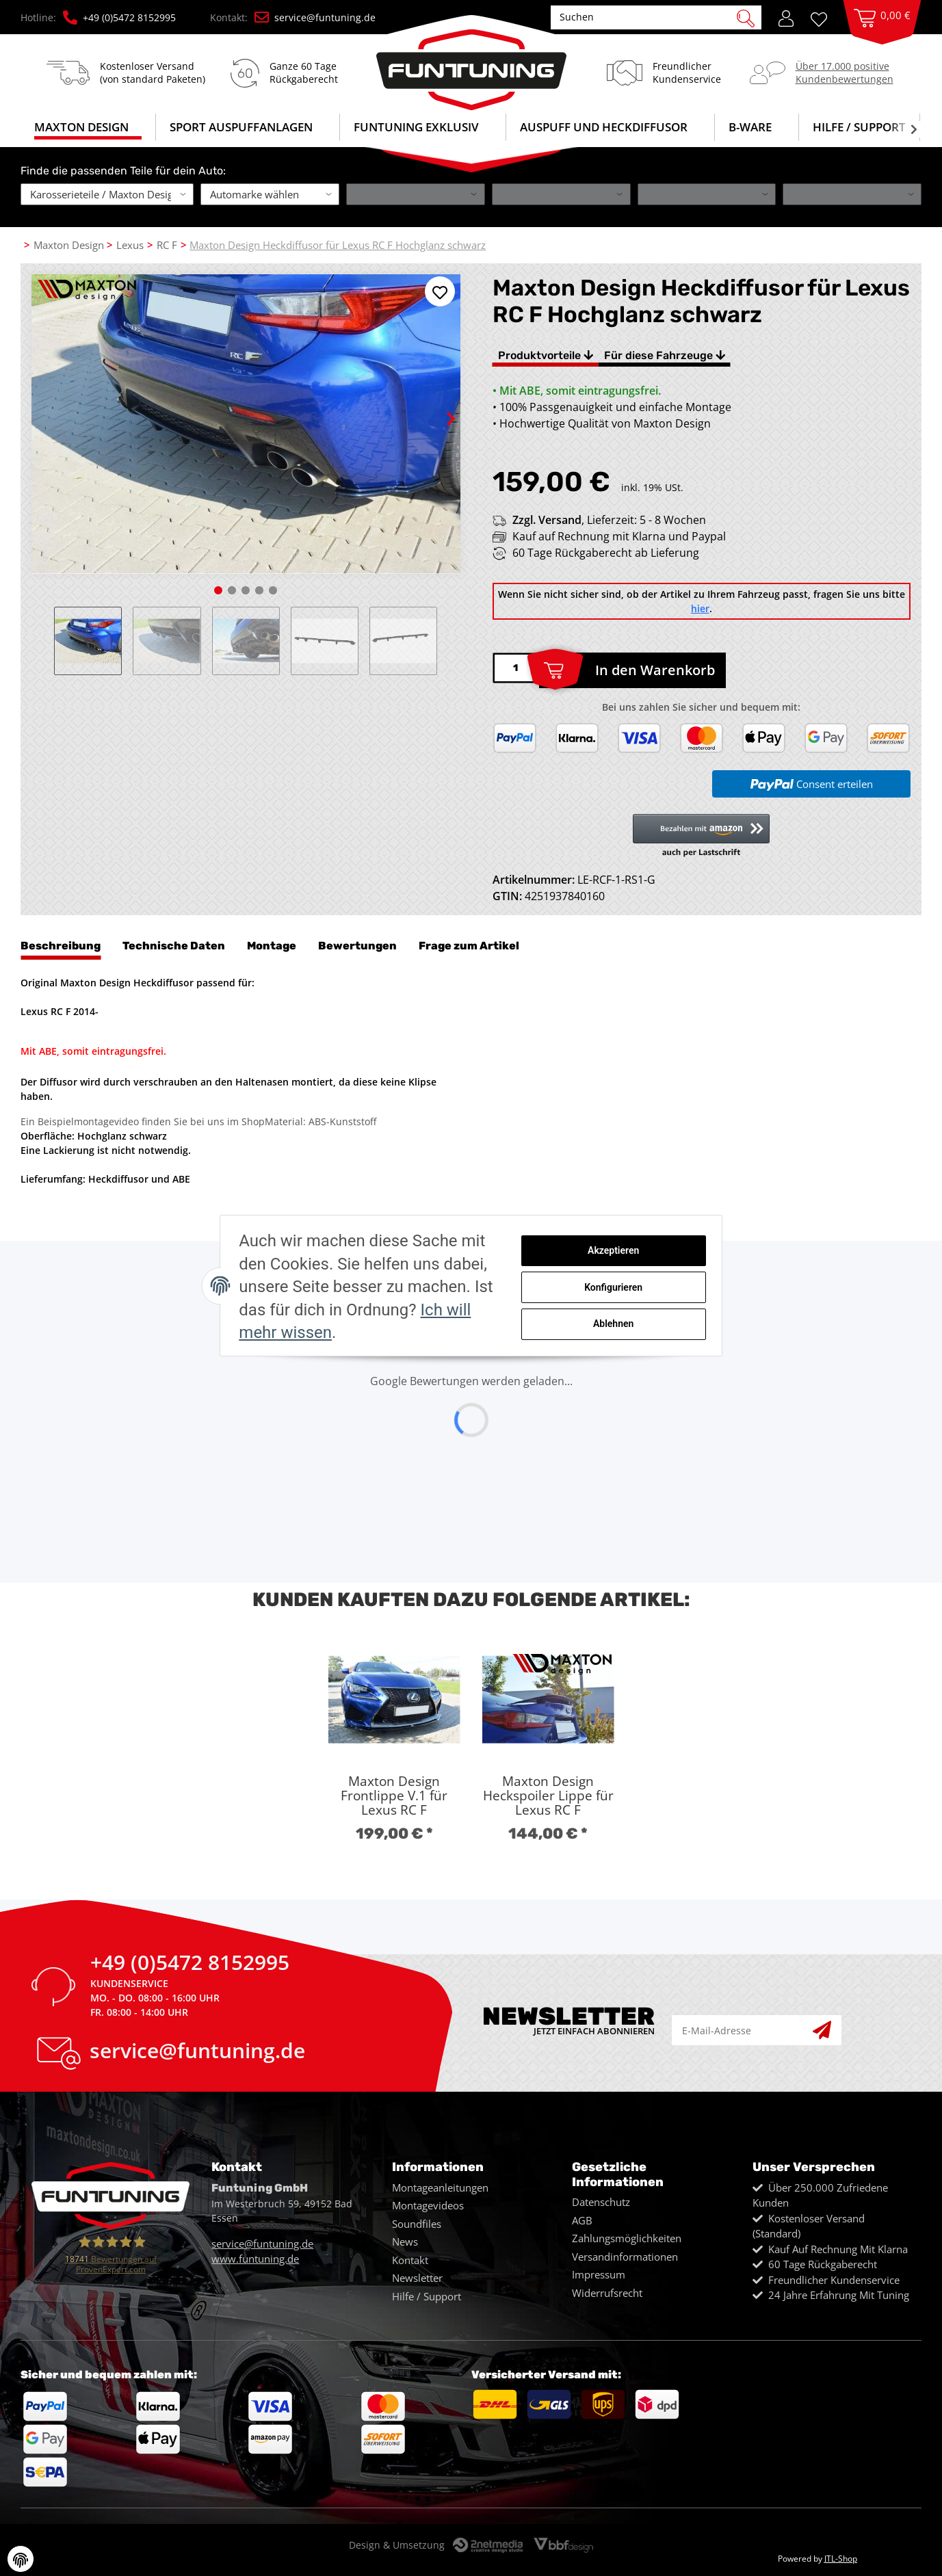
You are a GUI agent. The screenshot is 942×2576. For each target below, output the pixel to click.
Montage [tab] (271, 945)
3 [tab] (245, 590)
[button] (786, 17)
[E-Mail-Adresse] (742, 2030)
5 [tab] (273, 590)
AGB (582, 2220)
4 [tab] (259, 590)
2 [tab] (232, 590)
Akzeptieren (659, 1258)
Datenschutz (601, 2202)
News (405, 2241)
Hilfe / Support (859, 127)
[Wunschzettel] (823, 18)
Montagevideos (428, 2205)
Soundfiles (416, 2224)
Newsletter (417, 2278)
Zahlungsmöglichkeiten (626, 2238)
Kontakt (410, 2260)
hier (700, 608)
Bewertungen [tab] (357, 945)
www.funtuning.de (255, 2258)
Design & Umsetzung (397, 2544)
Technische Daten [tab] (173, 945)
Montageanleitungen (440, 2187)
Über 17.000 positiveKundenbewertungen (844, 72)
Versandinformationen (625, 2256)
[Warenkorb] (882, 31)
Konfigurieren (660, 1294)
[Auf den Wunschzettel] (440, 291)
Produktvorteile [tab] (545, 355)
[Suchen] (648, 17)
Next (439, 407)
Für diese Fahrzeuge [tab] (664, 355)
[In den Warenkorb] (632, 670)
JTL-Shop (840, 2558)
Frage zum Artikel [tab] (469, 945)
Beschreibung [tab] (61, 945)
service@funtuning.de (315, 17)
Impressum (598, 2274)
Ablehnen (660, 1329)
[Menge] (515, 668)
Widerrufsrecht (607, 2293)
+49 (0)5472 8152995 (119, 17)
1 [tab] (218, 590)
